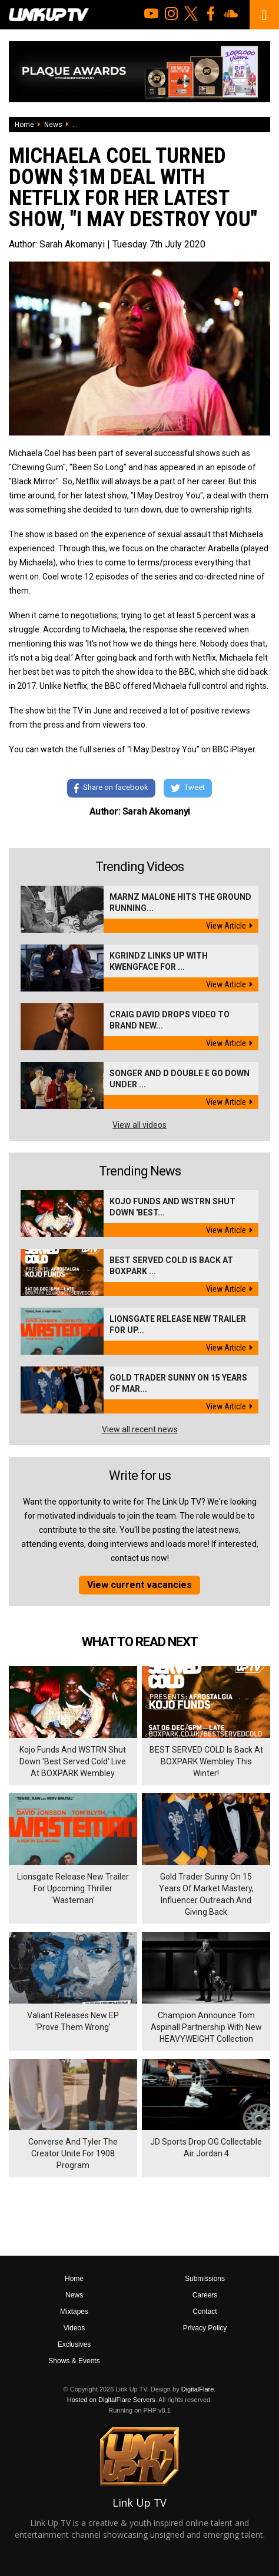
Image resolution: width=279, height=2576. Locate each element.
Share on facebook (111, 788)
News (53, 124)
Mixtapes (74, 2311)
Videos (74, 2328)
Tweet (188, 788)
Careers (205, 2295)
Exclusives (74, 2344)
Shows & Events (73, 2361)
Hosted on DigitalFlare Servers (111, 2399)
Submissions (205, 2278)
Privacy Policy (205, 2328)
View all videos (139, 1125)
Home (24, 124)
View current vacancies (139, 1584)
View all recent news (140, 1429)
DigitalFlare (197, 2389)
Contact (204, 2311)
